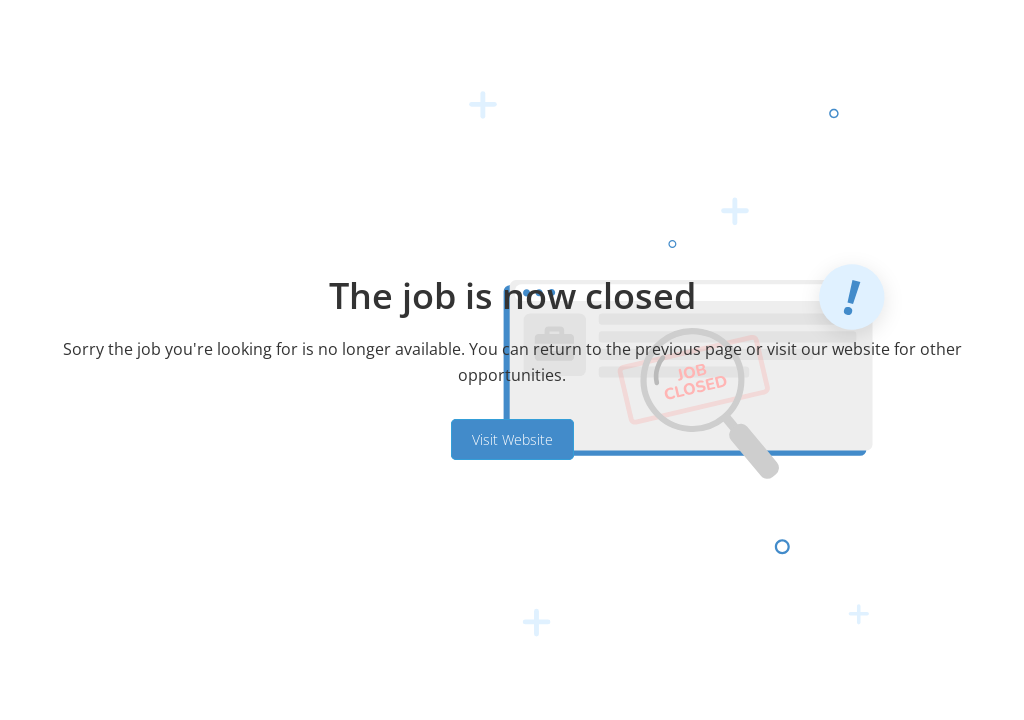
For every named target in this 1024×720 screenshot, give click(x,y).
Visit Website (512, 439)
